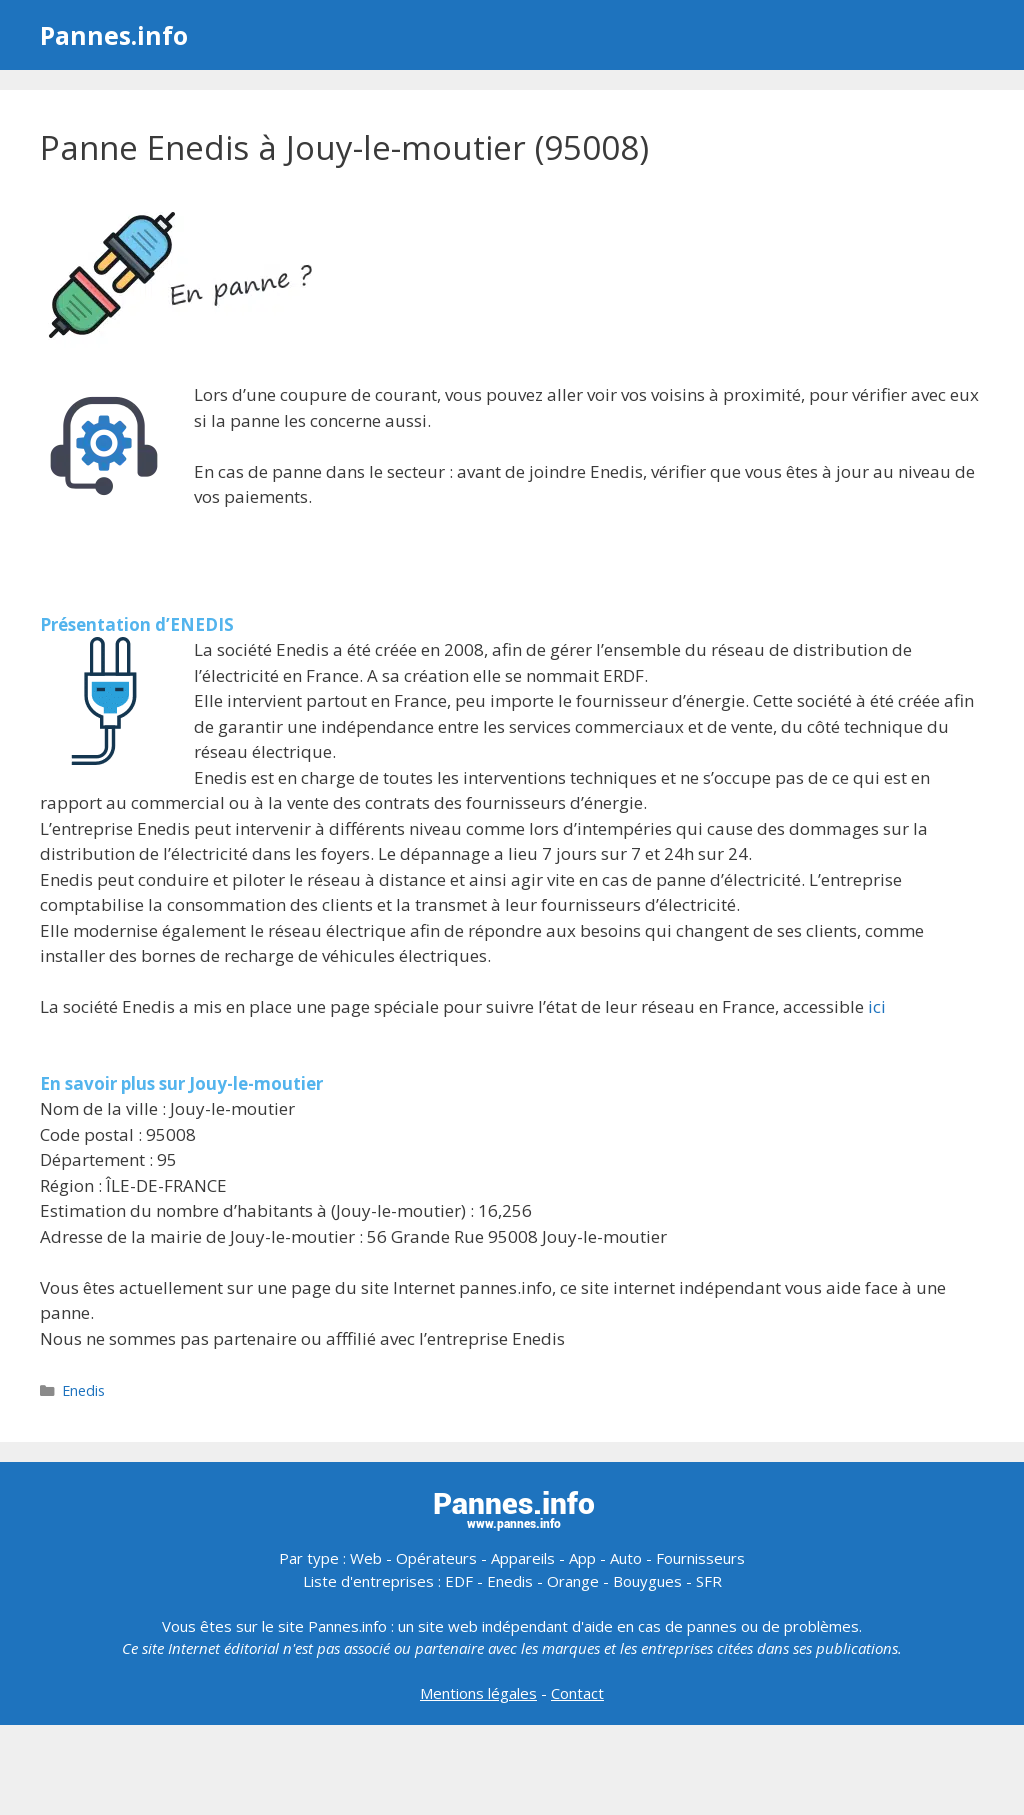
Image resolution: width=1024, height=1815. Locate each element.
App (582, 1558)
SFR (709, 1581)
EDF (459, 1581)
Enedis (83, 1390)
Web (366, 1558)
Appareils (523, 1558)
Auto (626, 1558)
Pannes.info (114, 35)
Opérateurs (436, 1558)
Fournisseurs (700, 1558)
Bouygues (647, 1581)
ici (877, 1006)
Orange (573, 1581)
